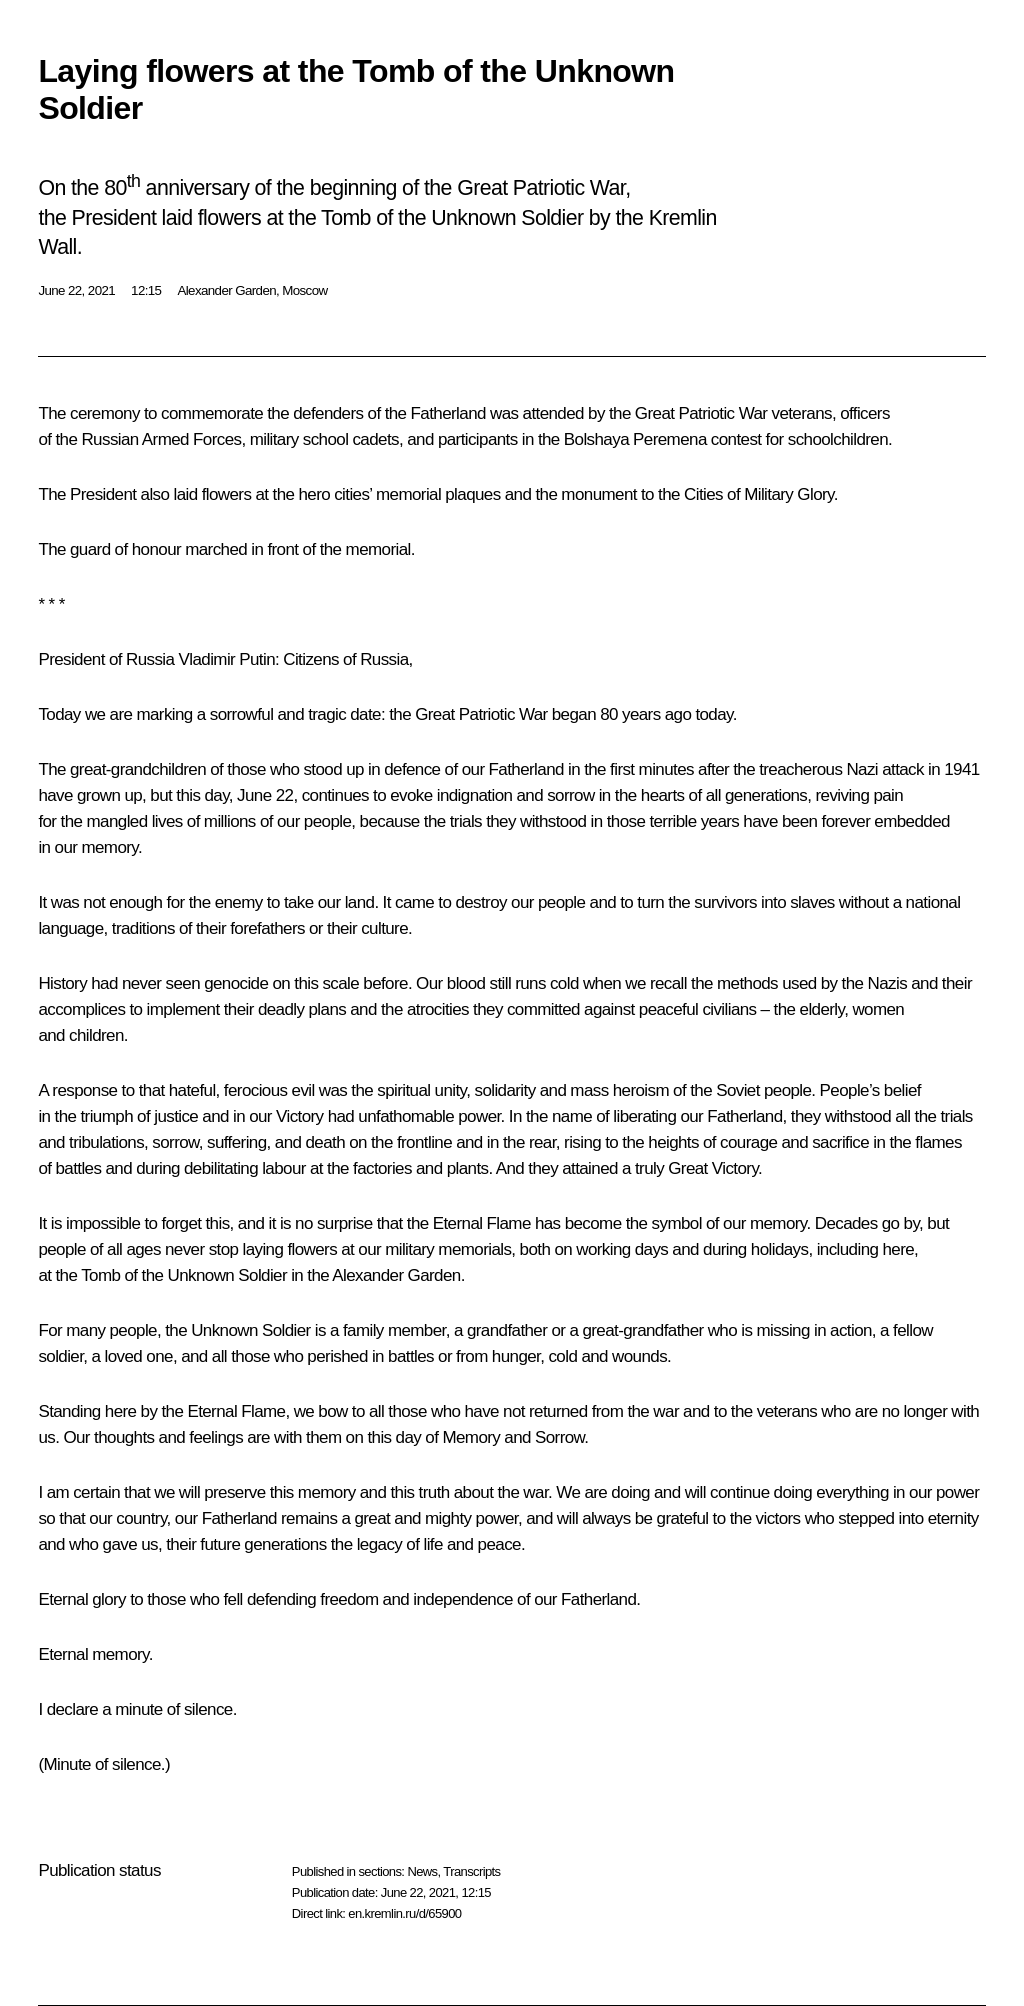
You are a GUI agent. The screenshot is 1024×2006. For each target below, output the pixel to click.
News (422, 1871)
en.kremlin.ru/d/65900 (404, 1913)
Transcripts (471, 1871)
